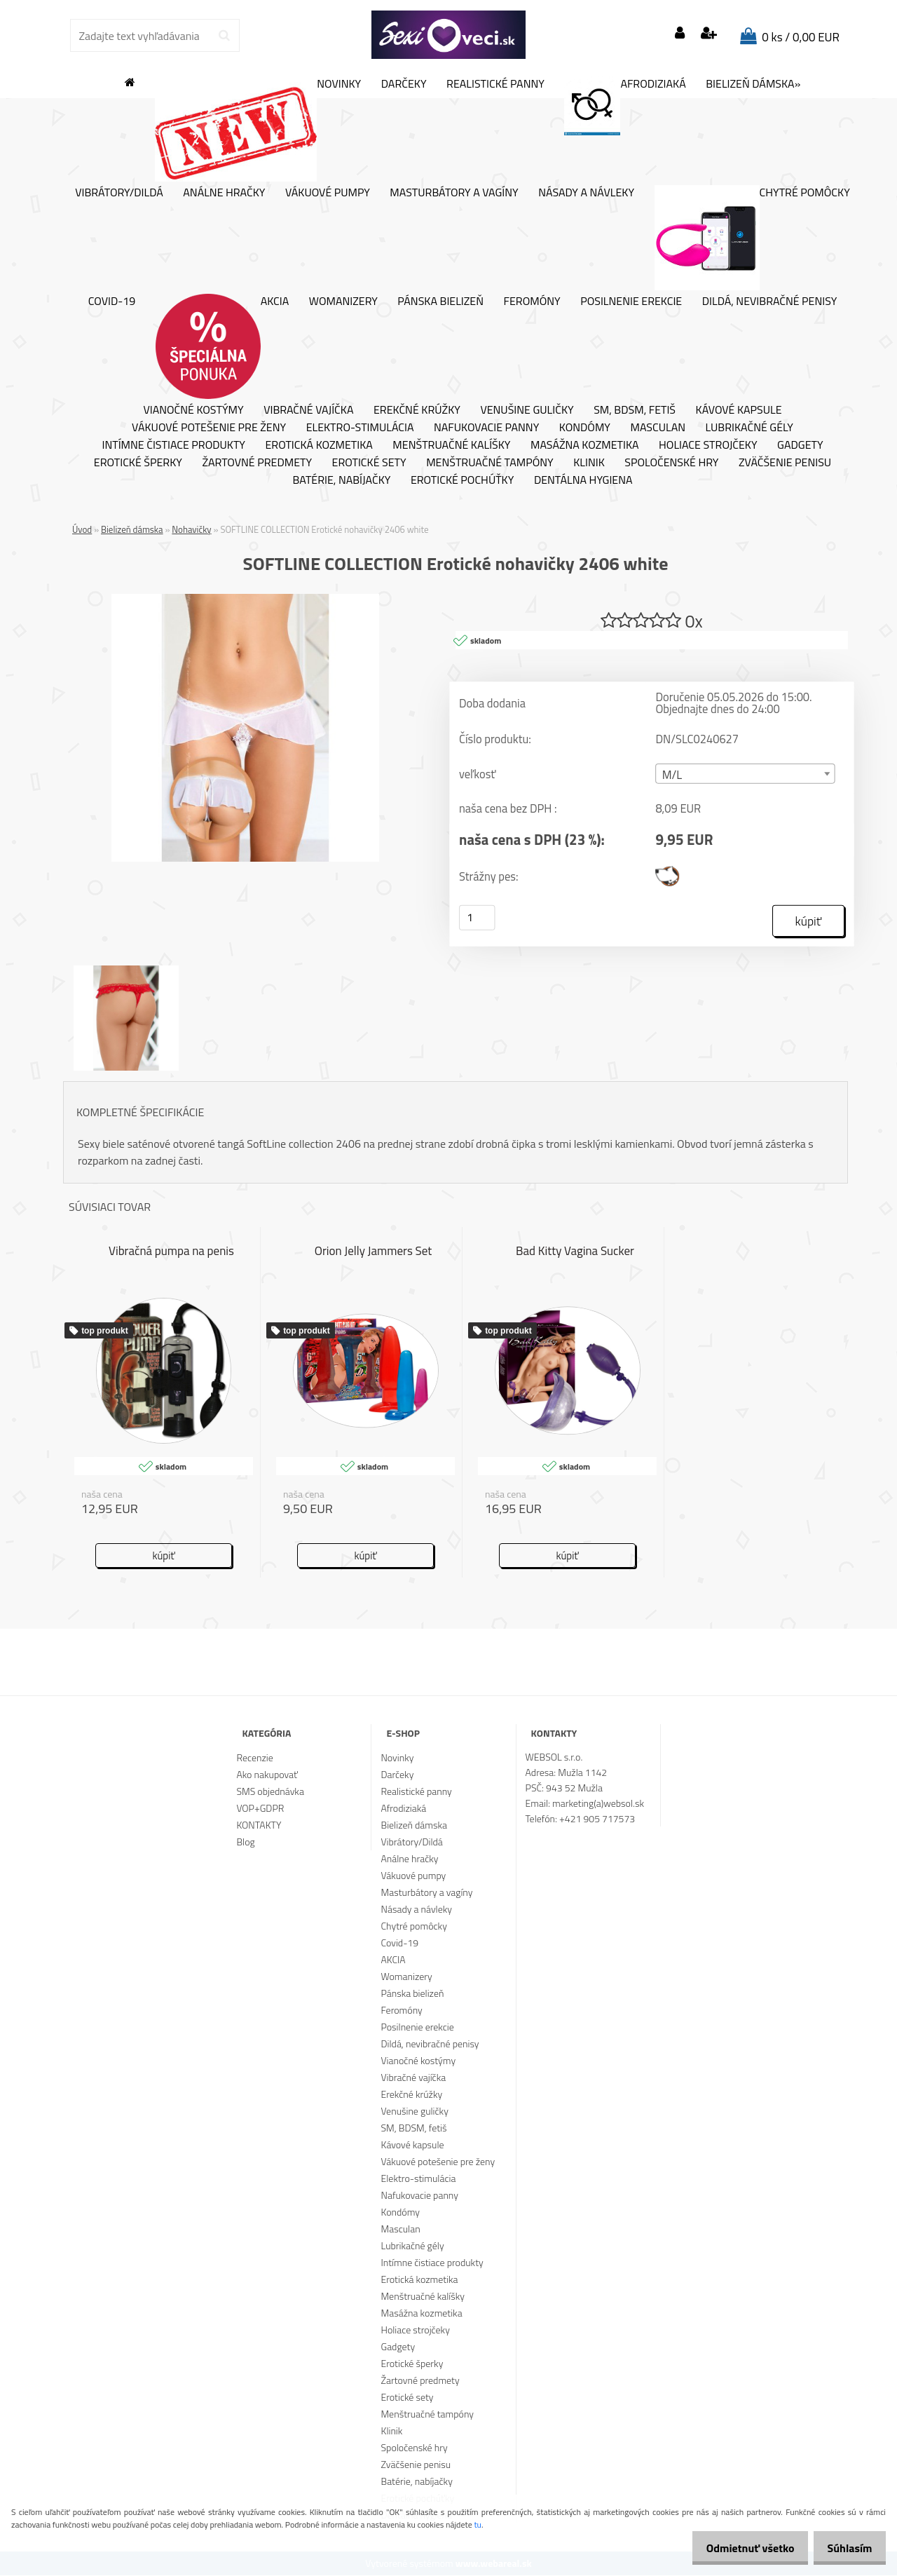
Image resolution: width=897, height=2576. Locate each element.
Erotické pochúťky (462, 480)
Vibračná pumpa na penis (171, 1251)
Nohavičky (191, 529)
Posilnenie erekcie (631, 301)
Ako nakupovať (267, 1775)
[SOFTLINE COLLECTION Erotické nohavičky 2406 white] (245, 599)
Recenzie (254, 1758)
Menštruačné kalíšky (451, 445)
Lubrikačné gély (749, 427)
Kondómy (584, 427)
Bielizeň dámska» (753, 84)
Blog (245, 1842)
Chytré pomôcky (752, 237)
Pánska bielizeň (440, 301)
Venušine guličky (526, 410)
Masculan (657, 427)
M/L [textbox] (672, 775)
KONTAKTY (258, 1825)
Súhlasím (845, 2548)
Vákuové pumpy (327, 193)
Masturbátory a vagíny (454, 193)
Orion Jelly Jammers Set (373, 1251)
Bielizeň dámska (132, 529)
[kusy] (477, 918)
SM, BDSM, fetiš (635, 410)
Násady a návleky (586, 193)
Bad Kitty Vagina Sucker (575, 1251)
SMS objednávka (269, 1791)
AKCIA (222, 346)
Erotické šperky (138, 462)
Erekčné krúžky (417, 410)
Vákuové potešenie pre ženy (209, 427)
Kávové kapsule (739, 410)
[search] (224, 35)
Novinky (258, 129)
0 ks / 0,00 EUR (801, 37)
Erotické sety (369, 462)
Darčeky (404, 84)
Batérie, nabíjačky (341, 480)
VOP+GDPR (260, 1808)
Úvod (82, 529)
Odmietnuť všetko (738, 2548)
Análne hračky (224, 193)
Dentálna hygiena (583, 480)
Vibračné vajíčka (308, 410)
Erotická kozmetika (318, 445)
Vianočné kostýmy (193, 410)
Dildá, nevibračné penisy (769, 301)
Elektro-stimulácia (360, 427)
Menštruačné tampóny (490, 462)
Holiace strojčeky (708, 445)
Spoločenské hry (671, 462)
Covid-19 (111, 301)
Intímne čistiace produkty (173, 445)
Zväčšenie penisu (785, 462)
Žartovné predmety (257, 462)
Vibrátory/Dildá (119, 193)
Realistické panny (495, 84)
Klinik (589, 462)
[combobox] (745, 774)
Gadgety (800, 445)
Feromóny (532, 301)
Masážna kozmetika (584, 445)
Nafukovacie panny (486, 427)
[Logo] (448, 35)
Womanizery (343, 301)
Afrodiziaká (624, 105)
